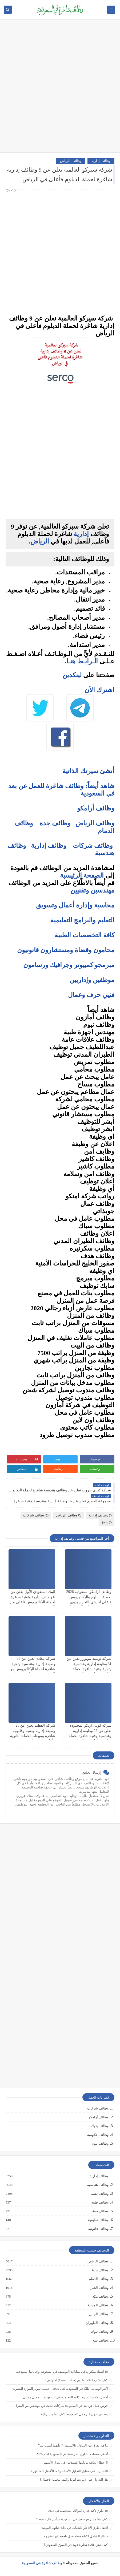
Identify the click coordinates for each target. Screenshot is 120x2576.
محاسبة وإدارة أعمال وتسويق (75, 905)
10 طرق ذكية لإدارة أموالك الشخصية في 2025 (78, 2511)
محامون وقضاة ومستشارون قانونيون (65, 950)
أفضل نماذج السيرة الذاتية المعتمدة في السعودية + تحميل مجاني (65, 2397)
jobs (107, 1522)
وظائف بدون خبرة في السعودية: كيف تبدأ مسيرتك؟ (74, 2414)
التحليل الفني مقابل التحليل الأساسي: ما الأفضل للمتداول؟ (69, 2471)
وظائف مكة (100, 2296)
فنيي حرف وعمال (91, 994)
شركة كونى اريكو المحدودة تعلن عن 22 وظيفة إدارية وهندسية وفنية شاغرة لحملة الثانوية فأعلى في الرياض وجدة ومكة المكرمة (90, 1735)
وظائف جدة (55, 823)
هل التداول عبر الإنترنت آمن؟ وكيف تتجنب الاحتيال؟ (74, 2479)
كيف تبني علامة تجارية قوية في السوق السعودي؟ (76, 2545)
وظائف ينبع (100, 2340)
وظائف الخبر (99, 2288)
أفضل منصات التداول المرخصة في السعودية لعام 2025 (72, 2454)
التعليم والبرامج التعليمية (82, 920)
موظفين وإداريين (92, 979)
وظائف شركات (93, 845)
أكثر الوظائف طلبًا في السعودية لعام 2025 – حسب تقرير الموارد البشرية (60, 2389)
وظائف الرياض (70, 161)
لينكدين (72, 675)
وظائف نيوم (100, 2143)
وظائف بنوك (100, 2126)
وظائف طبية (100, 2202)
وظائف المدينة (98, 2305)
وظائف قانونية (98, 2229)
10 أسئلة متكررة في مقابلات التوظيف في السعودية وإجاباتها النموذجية (62, 2372)
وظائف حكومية (98, 2135)
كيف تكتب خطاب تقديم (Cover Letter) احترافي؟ (76, 2380)
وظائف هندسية (98, 2185)
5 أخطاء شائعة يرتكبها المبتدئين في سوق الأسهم (76, 2462)
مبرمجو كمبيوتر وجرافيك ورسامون (68, 965)
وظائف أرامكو (99, 2117)
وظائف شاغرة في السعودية (42, 2563)
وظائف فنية (100, 2211)
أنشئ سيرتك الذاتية (88, 771)
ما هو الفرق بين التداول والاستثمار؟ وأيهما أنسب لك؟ (73, 2445)
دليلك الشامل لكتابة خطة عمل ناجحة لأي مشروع (76, 2536)
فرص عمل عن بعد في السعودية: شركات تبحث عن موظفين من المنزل (61, 2406)
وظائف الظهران (97, 2323)
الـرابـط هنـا (82, 661)
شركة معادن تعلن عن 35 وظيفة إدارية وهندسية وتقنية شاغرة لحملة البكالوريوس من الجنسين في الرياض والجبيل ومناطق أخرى (32, 1669)
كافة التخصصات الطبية (84, 935)
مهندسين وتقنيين (92, 890)
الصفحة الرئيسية (82, 875)
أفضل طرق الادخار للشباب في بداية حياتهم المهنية (75, 2528)
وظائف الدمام (98, 2279)
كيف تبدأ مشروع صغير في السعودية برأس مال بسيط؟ (72, 2519)
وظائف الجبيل (98, 2314)
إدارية (81, 533)
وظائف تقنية (99, 2194)
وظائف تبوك (99, 2332)
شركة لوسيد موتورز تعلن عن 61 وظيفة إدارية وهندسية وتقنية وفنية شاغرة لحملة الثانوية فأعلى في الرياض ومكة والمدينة (88, 1669)
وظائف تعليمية (98, 2220)
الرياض (39, 541)
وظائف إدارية (100, 161)
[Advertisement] (60, 88)
